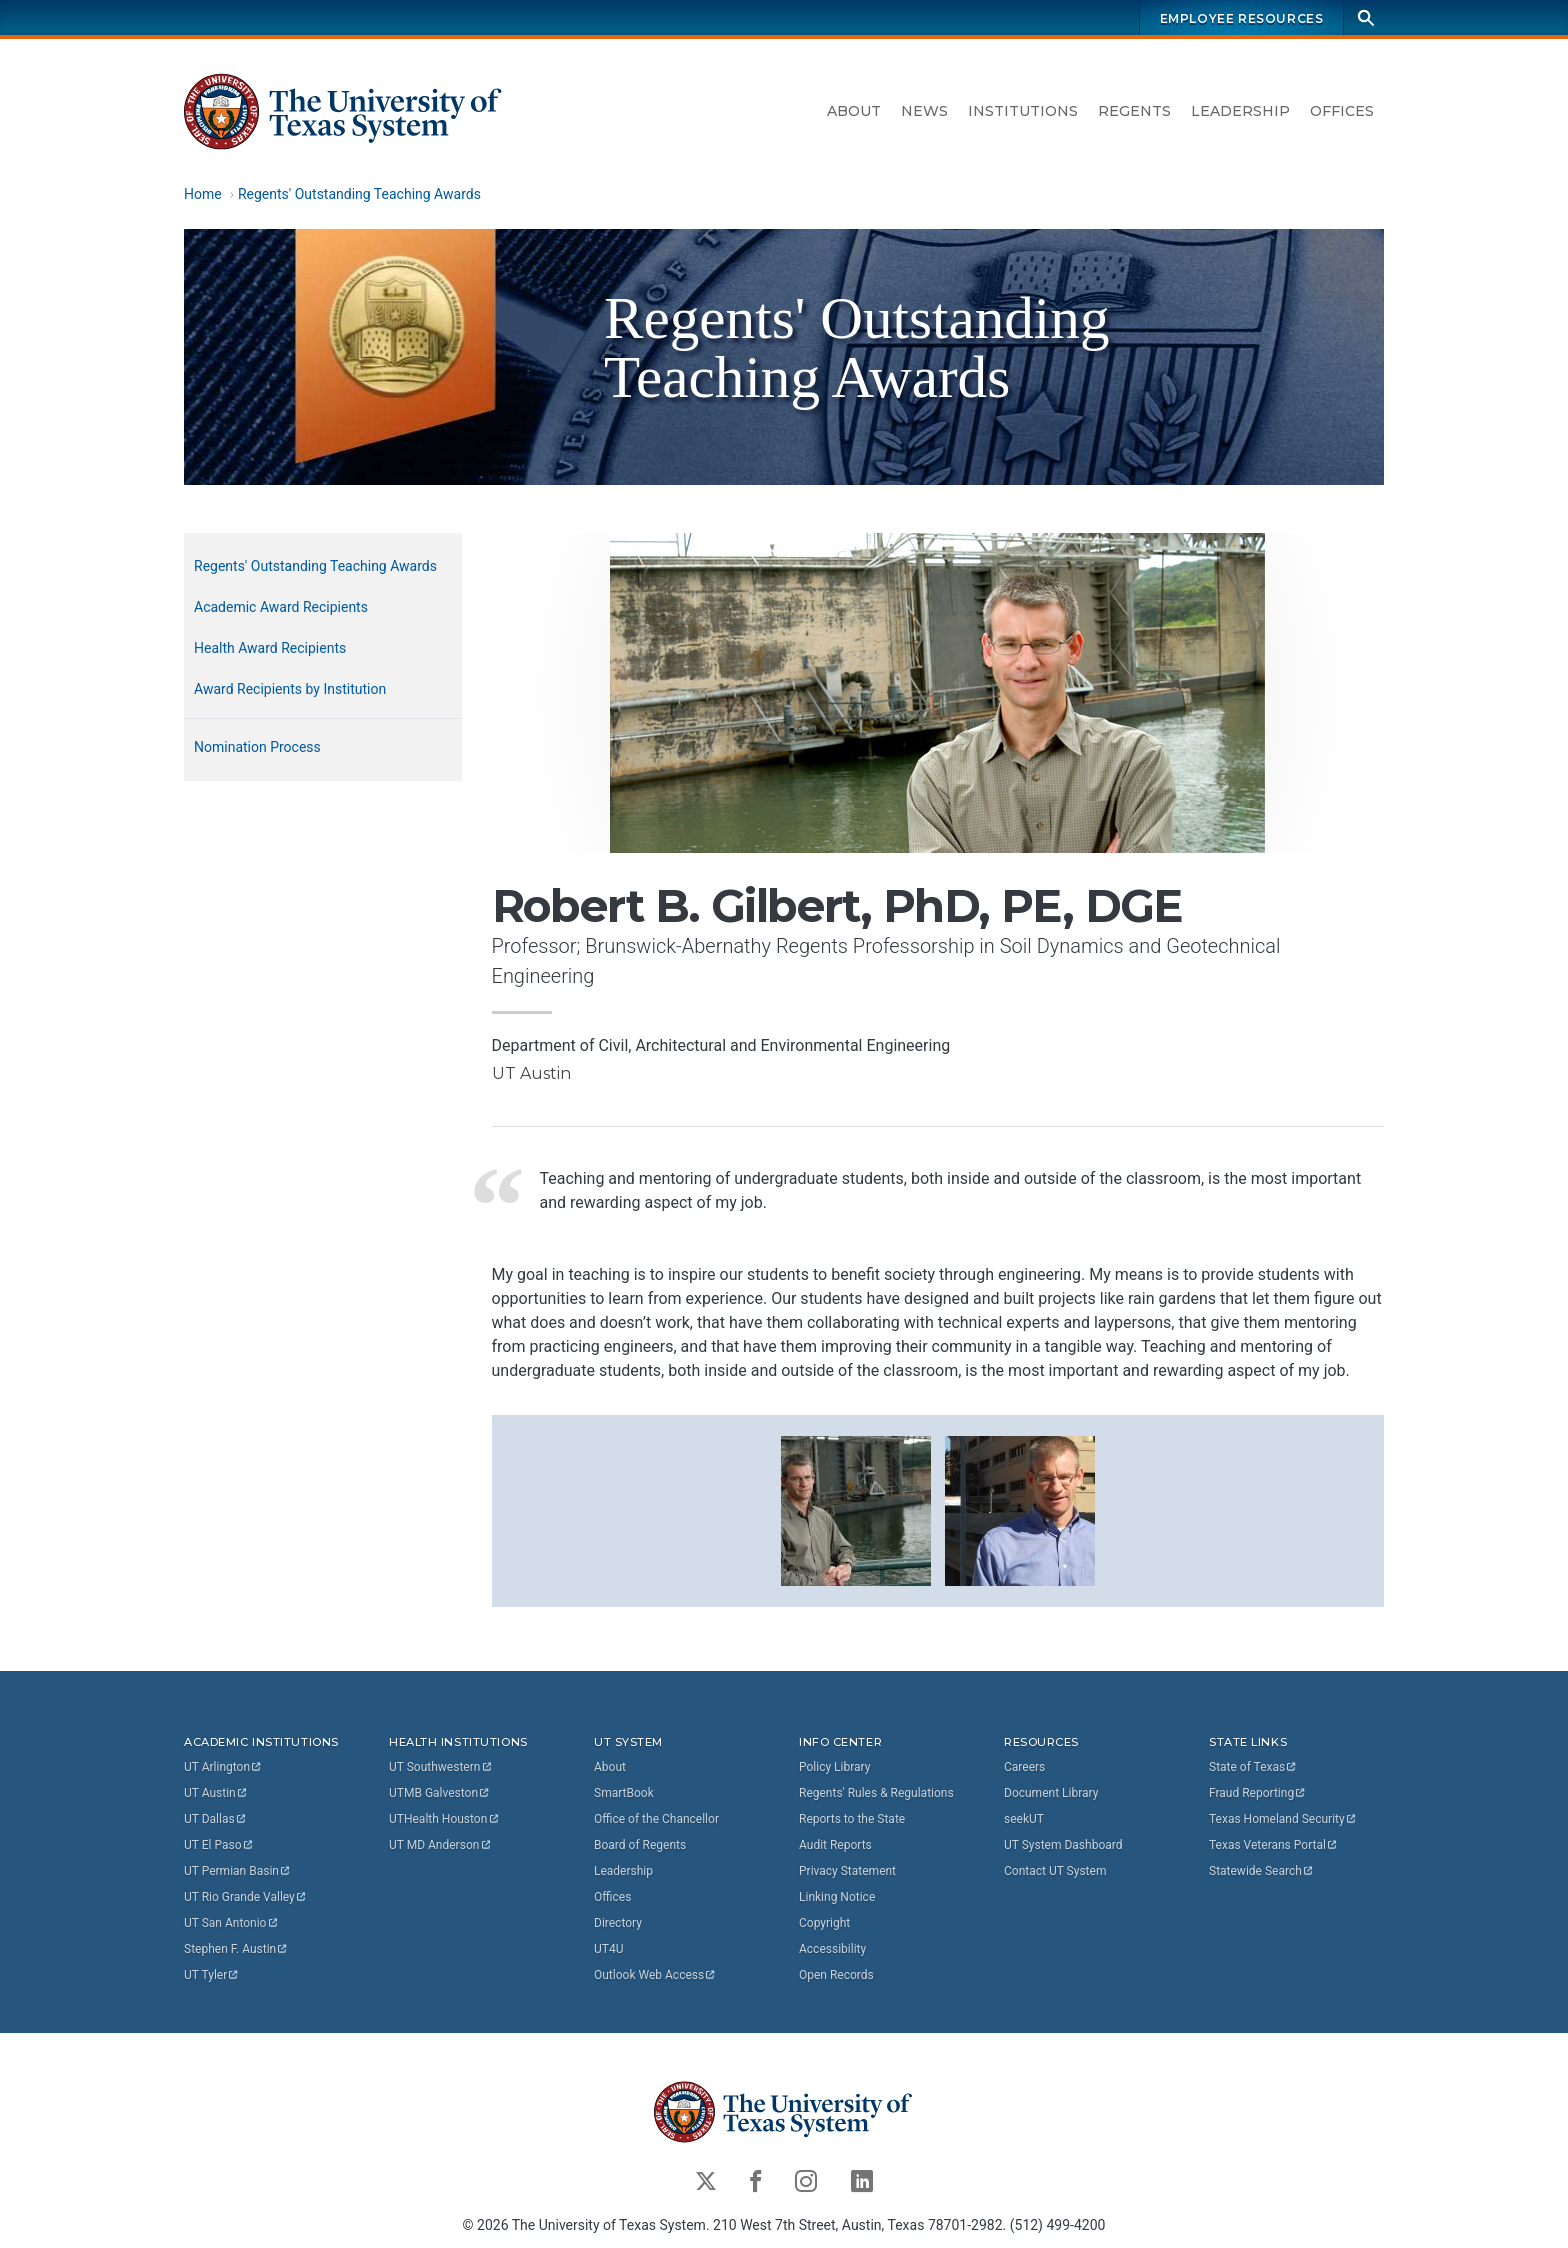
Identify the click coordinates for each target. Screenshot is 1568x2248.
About (854, 111)
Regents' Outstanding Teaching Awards (359, 194)
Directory (618, 1923)
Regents (1134, 111)
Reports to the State (852, 1819)
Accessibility (832, 1949)
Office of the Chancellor (656, 1819)
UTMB (440, 1793)
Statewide (1262, 1871)
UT (223, 1767)
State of (1253, 1767)
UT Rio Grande (246, 1897)
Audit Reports (835, 1845)
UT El (219, 1845)
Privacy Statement (847, 1871)
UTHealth (444, 1819)
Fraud (1258, 1793)
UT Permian (238, 1871)
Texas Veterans (1274, 1845)
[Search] (1366, 17)
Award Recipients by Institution (290, 689)
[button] (856, 1509)
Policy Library (834, 1767)
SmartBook (624, 1793)
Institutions (1023, 111)
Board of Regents (640, 1845)
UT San (231, 1923)
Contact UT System (1055, 1871)
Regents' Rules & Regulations (876, 1793)
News (924, 111)
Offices (1342, 111)
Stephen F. (236, 1949)
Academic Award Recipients (281, 607)
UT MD (440, 1845)
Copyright (824, 1923)
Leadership (1240, 111)
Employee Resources (1242, 18)
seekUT (1024, 1819)
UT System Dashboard (1063, 1845)
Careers (1024, 1767)
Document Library (1051, 1793)
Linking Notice (837, 1897)
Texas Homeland (1283, 1819)
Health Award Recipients (270, 648)
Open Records (836, 1975)
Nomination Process (257, 747)
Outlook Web (655, 1975)
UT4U (608, 1949)
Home (203, 194)
